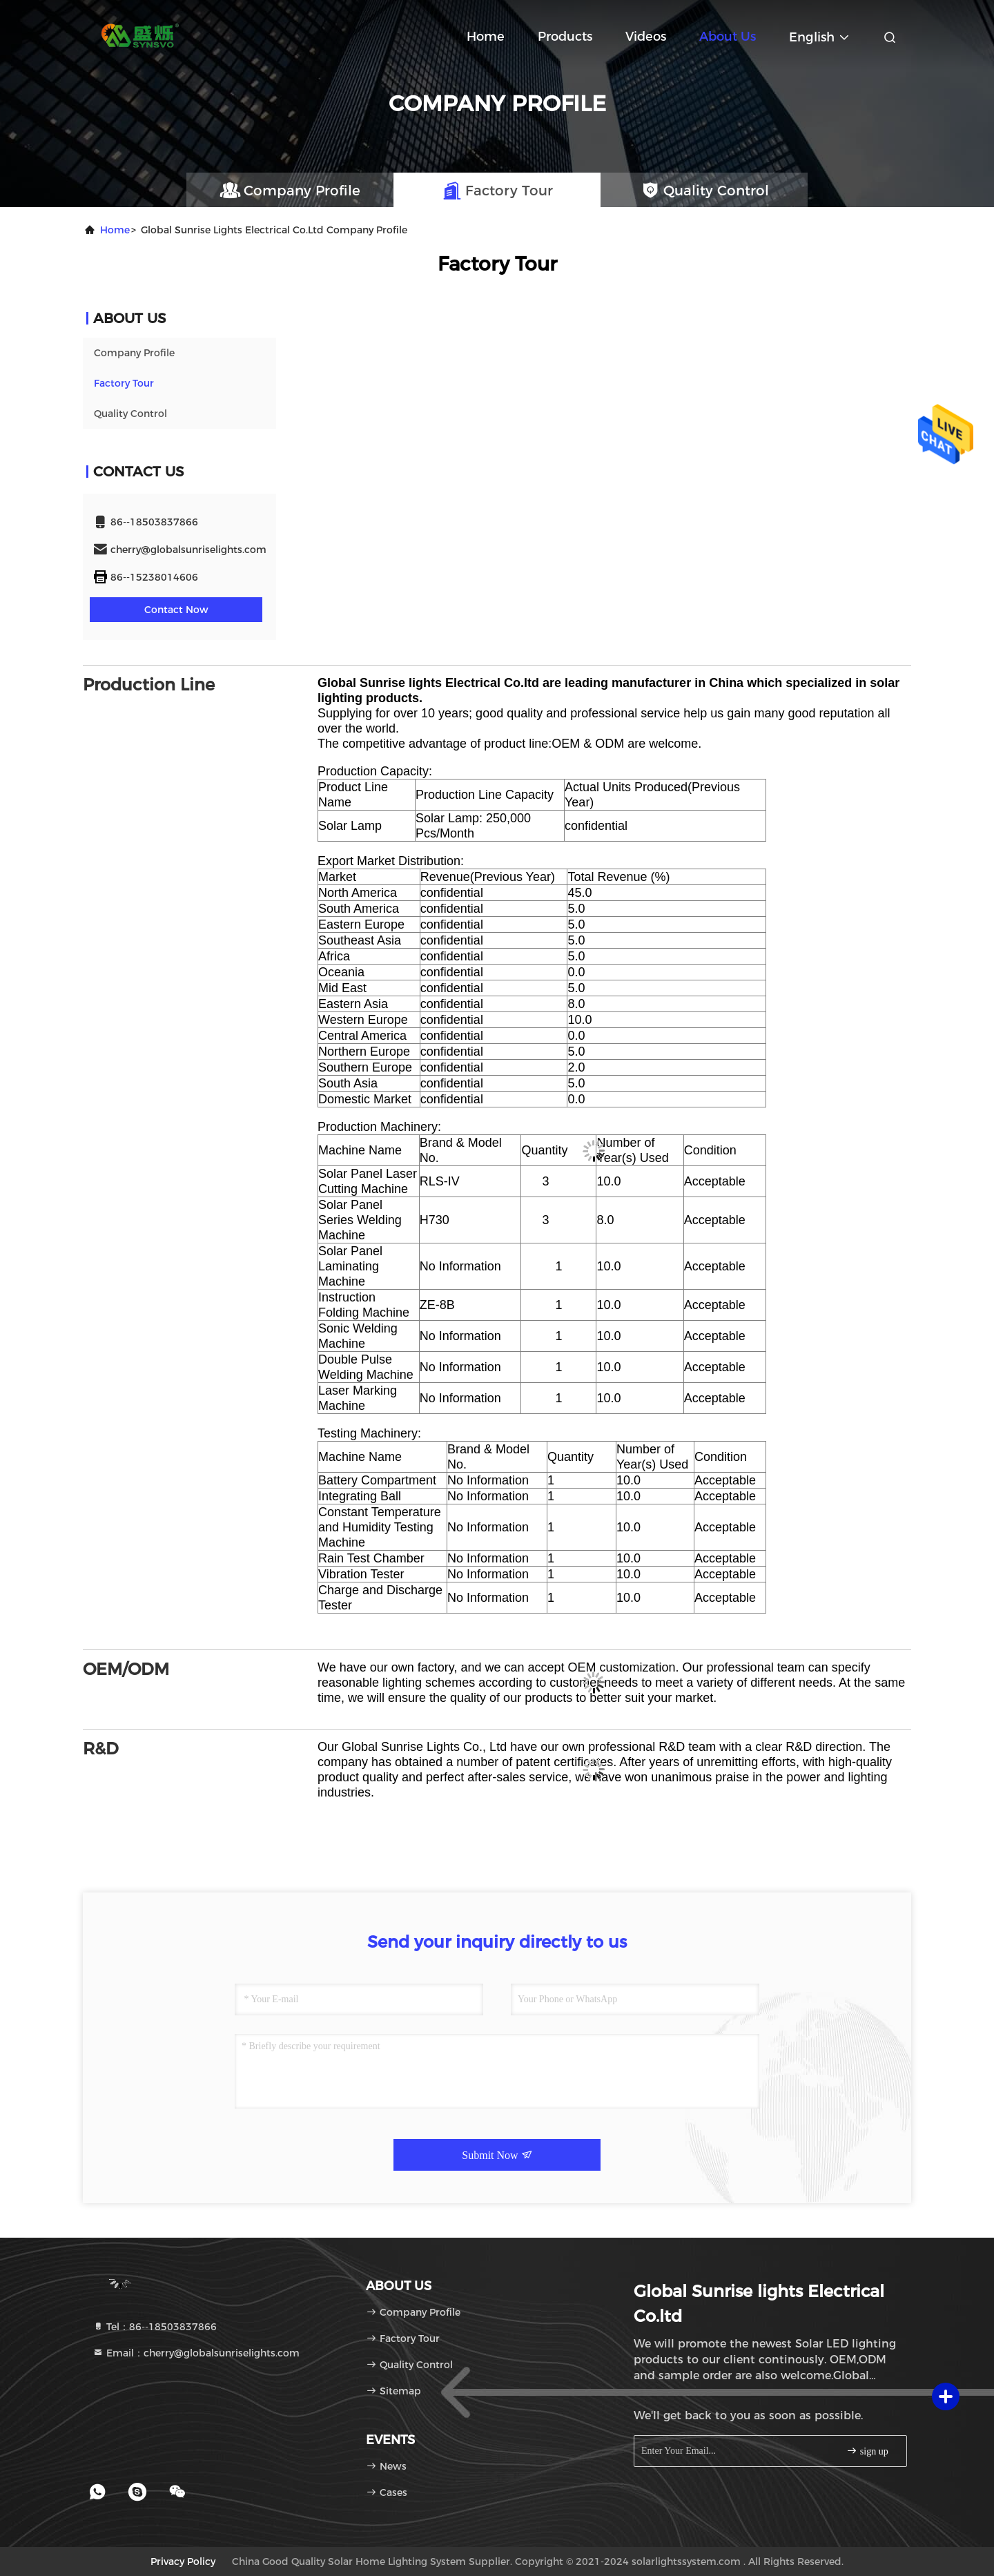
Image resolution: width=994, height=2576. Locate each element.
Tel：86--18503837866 (154, 2327)
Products (565, 36)
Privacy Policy (182, 2561)
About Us (727, 36)
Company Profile (134, 353)
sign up (867, 2451)
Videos (645, 36)
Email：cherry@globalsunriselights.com (196, 2353)
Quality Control (130, 413)
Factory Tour (124, 383)
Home (486, 36)
